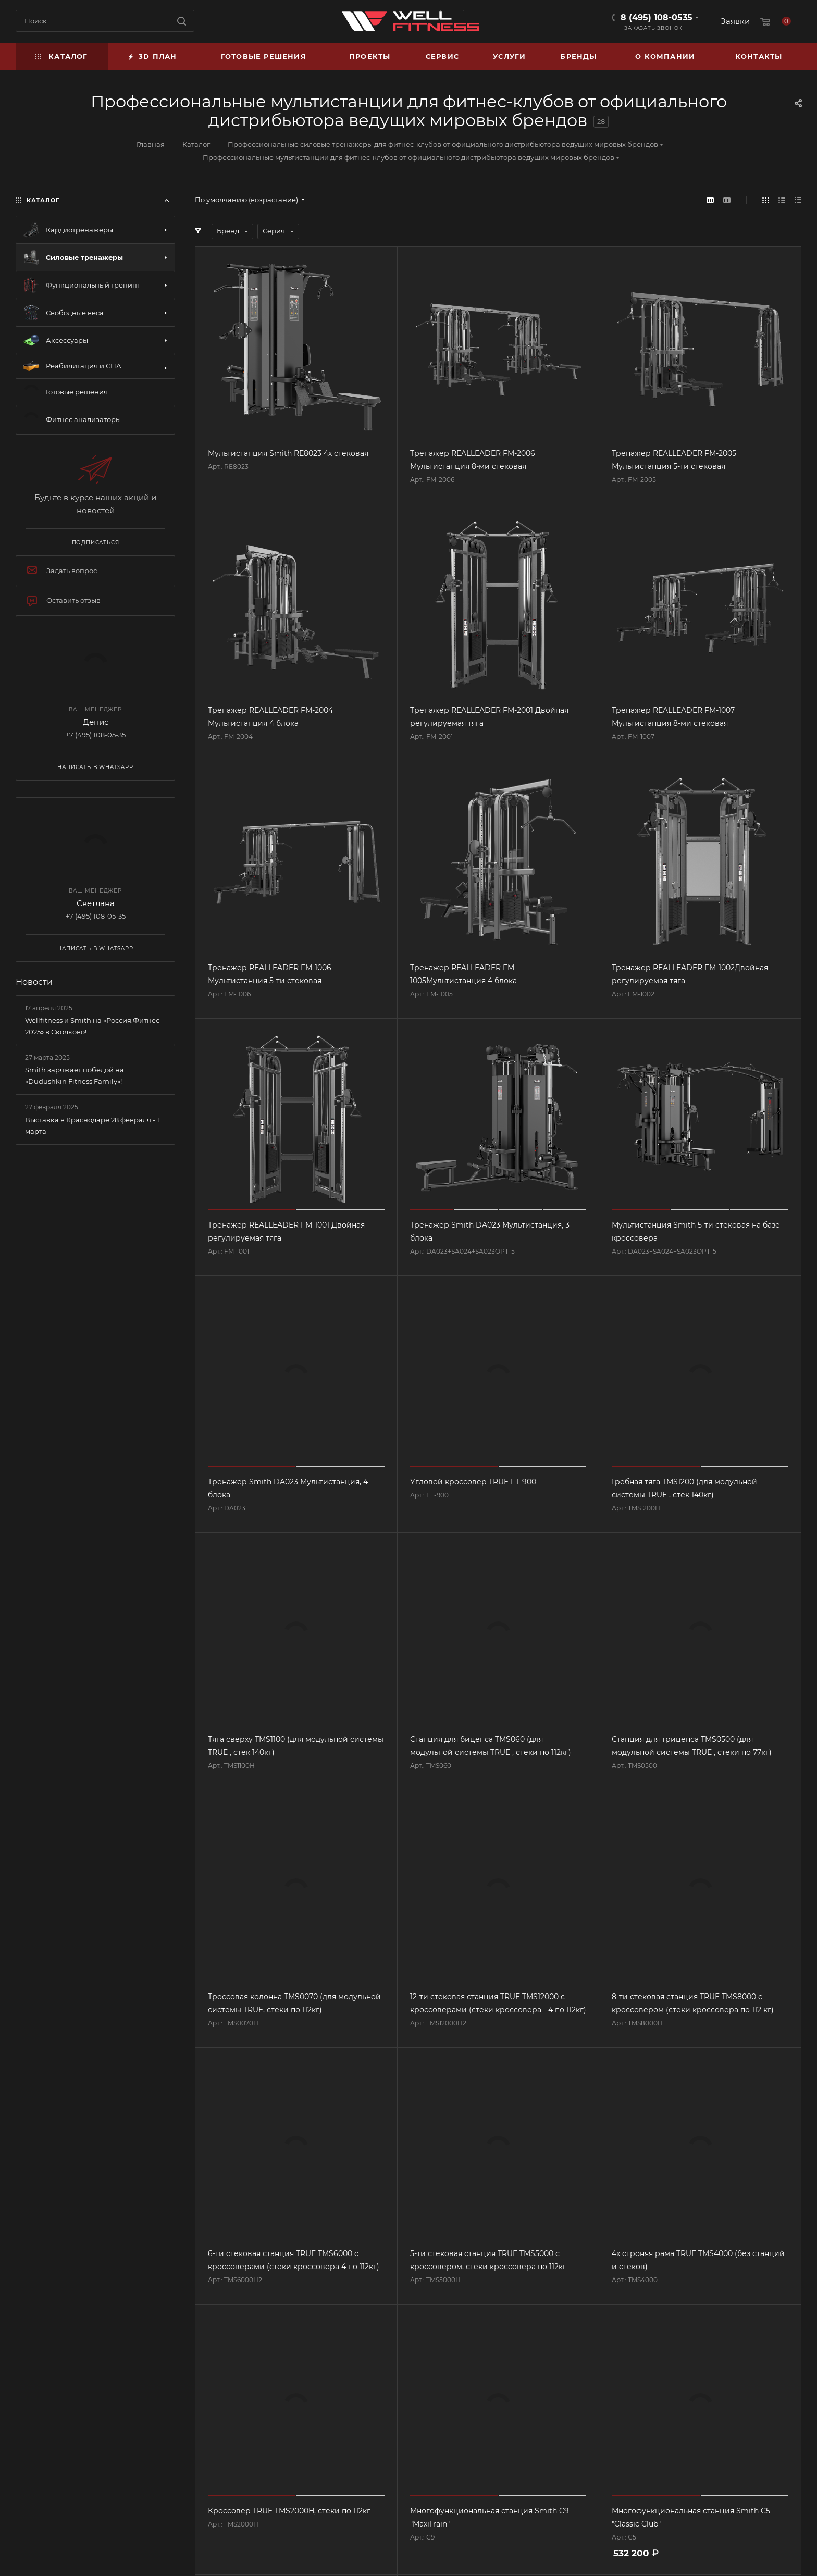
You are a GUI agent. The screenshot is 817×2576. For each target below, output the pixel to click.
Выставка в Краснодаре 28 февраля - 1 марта (92, 1125)
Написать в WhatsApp (95, 767)
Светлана (96, 903)
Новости (34, 982)
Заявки (735, 21)
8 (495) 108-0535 (656, 17)
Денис (95, 722)
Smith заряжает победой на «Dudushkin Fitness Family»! (74, 1075)
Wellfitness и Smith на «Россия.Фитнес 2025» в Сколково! (92, 1026)
